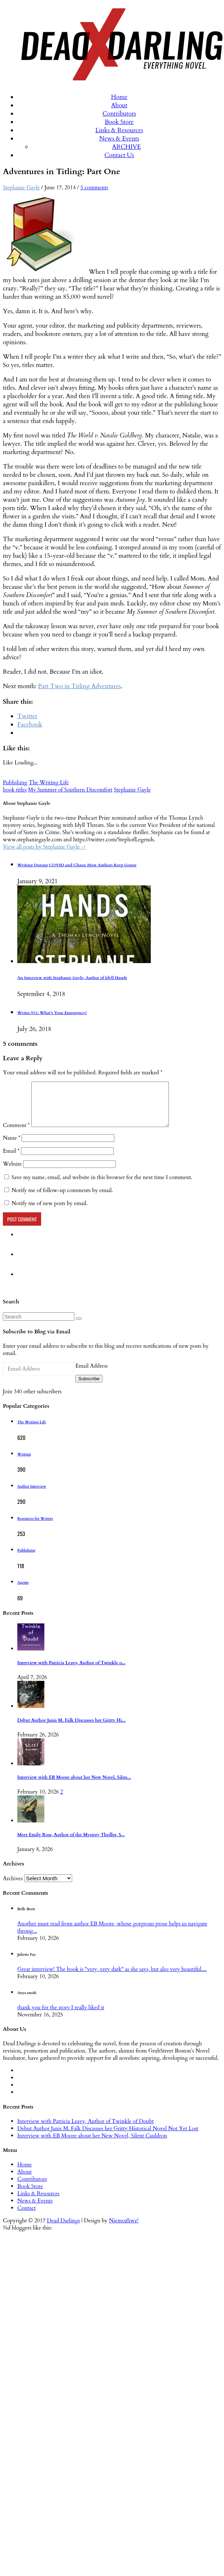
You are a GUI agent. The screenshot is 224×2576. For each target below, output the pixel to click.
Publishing (15, 782)
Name (11, 1146)
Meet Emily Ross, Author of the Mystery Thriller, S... (71, 1844)
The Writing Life (49, 782)
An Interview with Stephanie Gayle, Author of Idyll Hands (72, 977)
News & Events (119, 138)
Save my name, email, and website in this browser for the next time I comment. (102, 1186)
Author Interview (31, 1495)
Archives (13, 1887)
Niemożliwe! (124, 2229)
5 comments (94, 187)
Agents (22, 1591)
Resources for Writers (35, 1527)
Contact (26, 2216)
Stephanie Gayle (21, 187)
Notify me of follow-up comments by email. (62, 1199)
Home (119, 97)
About (119, 105)
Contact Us (119, 155)
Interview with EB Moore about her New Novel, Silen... (74, 1786)
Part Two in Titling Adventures (79, 686)
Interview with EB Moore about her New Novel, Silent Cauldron (92, 2144)
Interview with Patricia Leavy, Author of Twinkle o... (71, 1672)
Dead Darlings (63, 2229)
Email (11, 1159)
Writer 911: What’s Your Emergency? (52, 1012)
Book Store (119, 122)
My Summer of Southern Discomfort (70, 789)
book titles (15, 789)
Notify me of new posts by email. (50, 1212)
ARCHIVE (126, 147)
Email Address (91, 1374)
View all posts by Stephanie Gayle (44, 846)
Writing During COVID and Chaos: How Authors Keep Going (76, 865)
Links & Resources (119, 130)
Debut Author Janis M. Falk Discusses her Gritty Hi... (71, 1729)
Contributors (119, 113)
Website (12, 1172)
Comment (16, 1134)
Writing (24, 1463)
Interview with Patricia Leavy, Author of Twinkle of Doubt (85, 2129)
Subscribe (89, 1387)
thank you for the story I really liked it (60, 2016)
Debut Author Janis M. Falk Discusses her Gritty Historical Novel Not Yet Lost (107, 2137)
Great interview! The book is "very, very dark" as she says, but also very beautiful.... (112, 1977)
